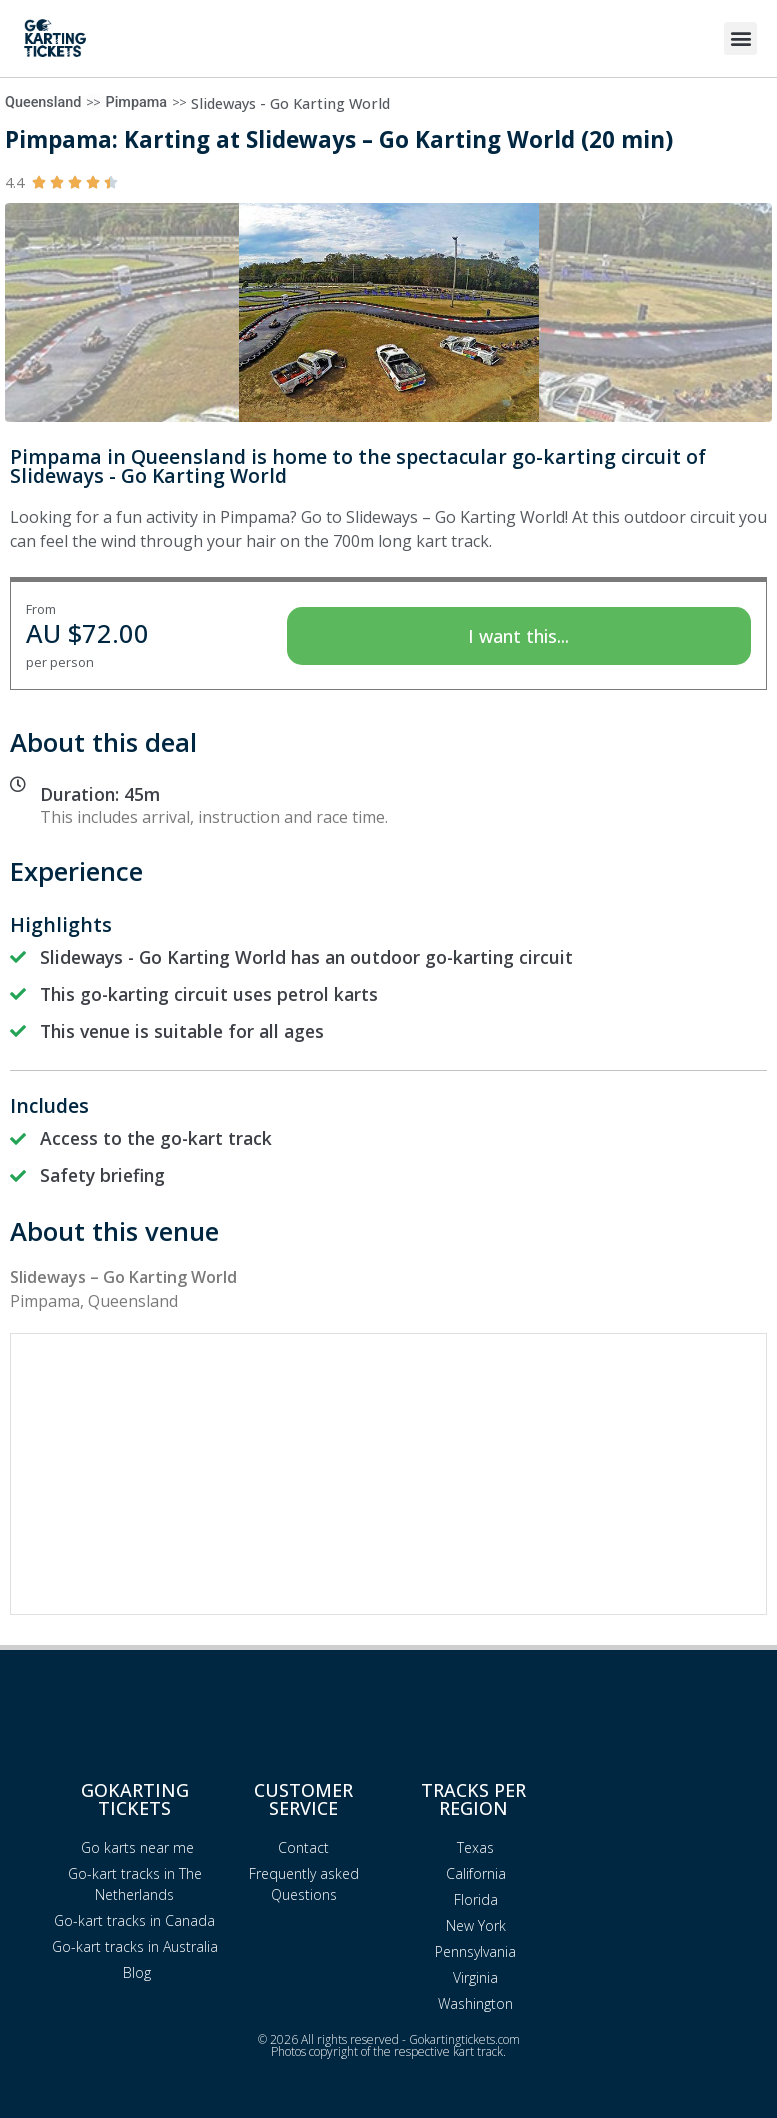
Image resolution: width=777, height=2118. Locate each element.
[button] (740, 38)
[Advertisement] (388, 1474)
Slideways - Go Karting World (290, 103)
